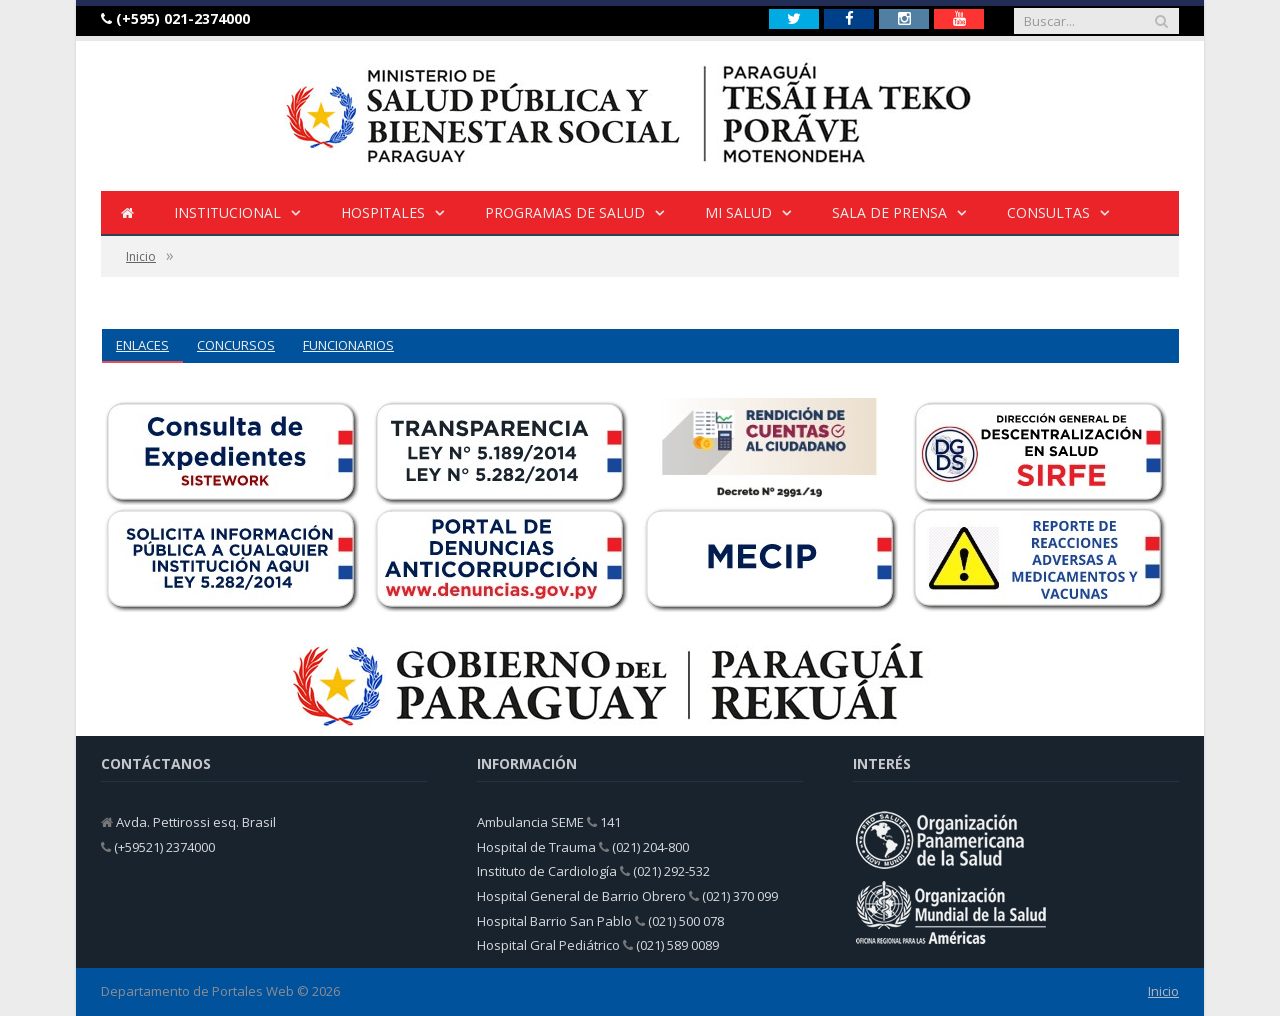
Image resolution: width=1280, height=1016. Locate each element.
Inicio (1163, 991)
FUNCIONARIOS (348, 345)
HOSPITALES (383, 212)
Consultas (1048, 212)
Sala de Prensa (889, 212)
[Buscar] (1161, 21)
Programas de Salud (565, 212)
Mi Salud (738, 212)
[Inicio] (127, 213)
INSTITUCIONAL (227, 212)
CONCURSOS (236, 345)
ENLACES (142, 345)
